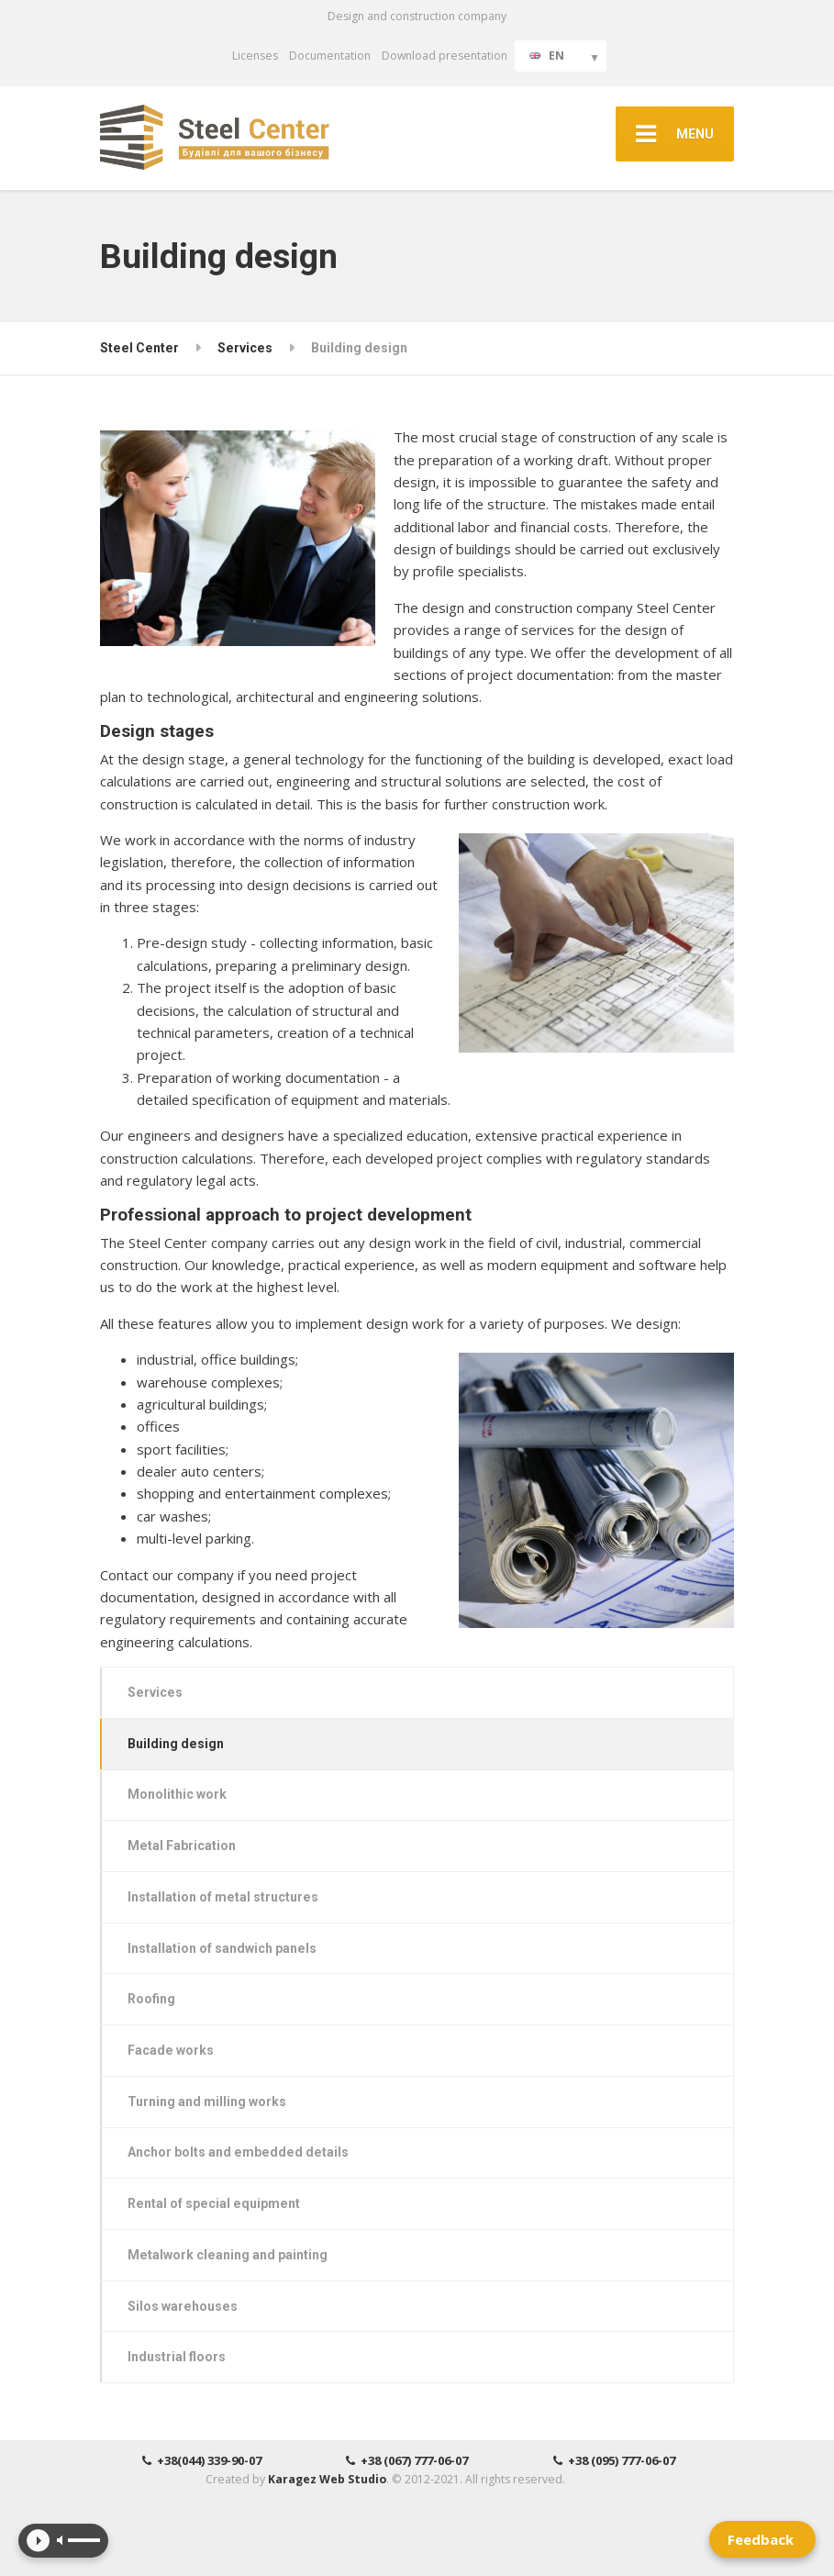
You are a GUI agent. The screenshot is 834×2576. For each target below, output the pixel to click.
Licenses (255, 55)
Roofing (151, 1998)
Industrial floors (177, 2356)
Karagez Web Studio (327, 2479)
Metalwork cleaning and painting (228, 2254)
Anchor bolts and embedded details (238, 2152)
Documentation (330, 55)
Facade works (171, 2050)
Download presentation (444, 55)
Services (155, 1692)
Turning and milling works (207, 2101)
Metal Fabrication (182, 1845)
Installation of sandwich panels (222, 1948)
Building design (176, 1743)
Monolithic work (177, 1794)
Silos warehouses (183, 2306)
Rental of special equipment (214, 2203)
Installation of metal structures (223, 1897)
